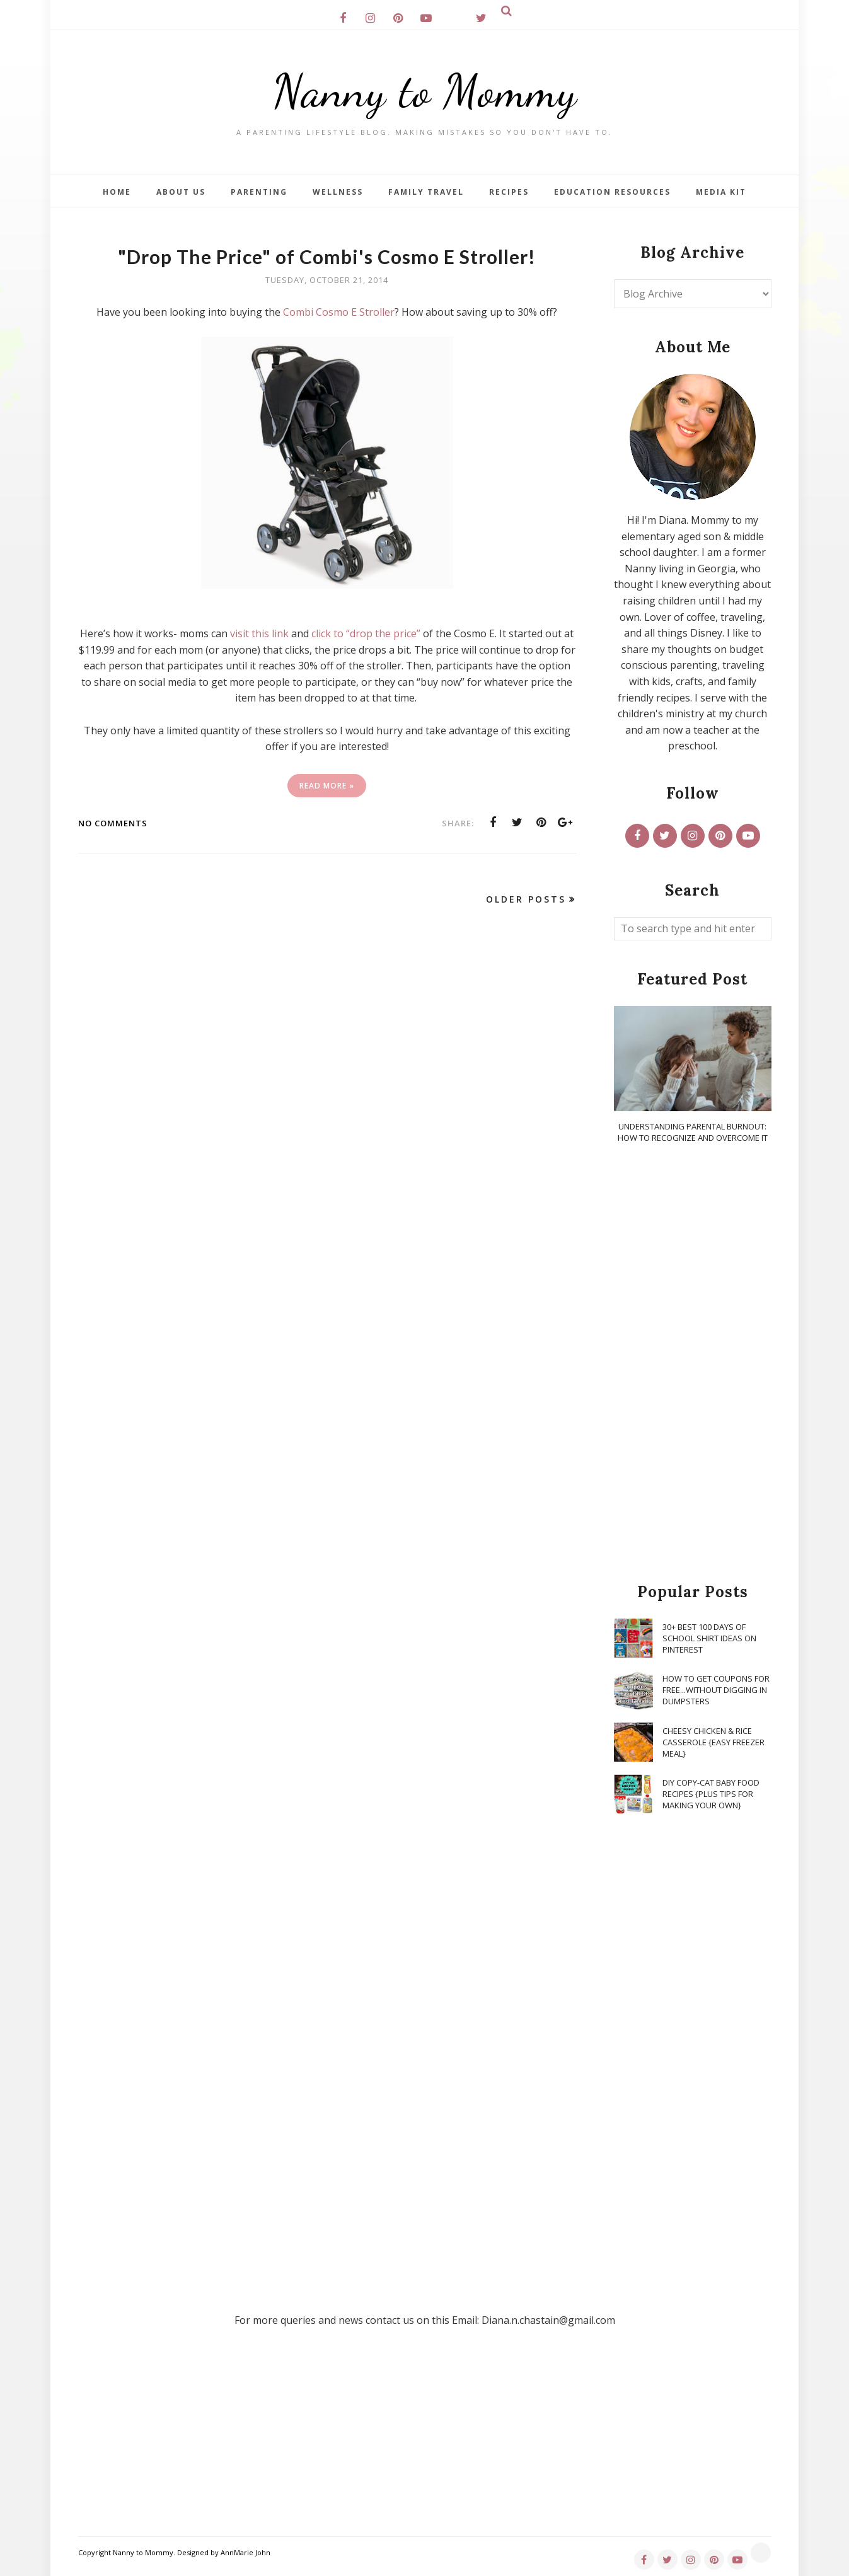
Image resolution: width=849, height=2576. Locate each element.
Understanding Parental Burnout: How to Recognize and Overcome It (693, 1132)
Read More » (326, 785)
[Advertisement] (692, 1364)
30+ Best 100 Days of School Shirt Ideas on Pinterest (709, 1638)
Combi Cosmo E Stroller (339, 312)
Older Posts (526, 899)
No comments (112, 823)
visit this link (259, 633)
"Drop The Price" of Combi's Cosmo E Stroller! (327, 256)
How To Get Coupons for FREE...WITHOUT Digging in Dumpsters (716, 1690)
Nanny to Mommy (424, 91)
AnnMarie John (245, 2552)
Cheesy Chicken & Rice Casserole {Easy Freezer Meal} (713, 1742)
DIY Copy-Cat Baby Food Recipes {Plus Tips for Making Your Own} (710, 1794)
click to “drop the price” (365, 633)
